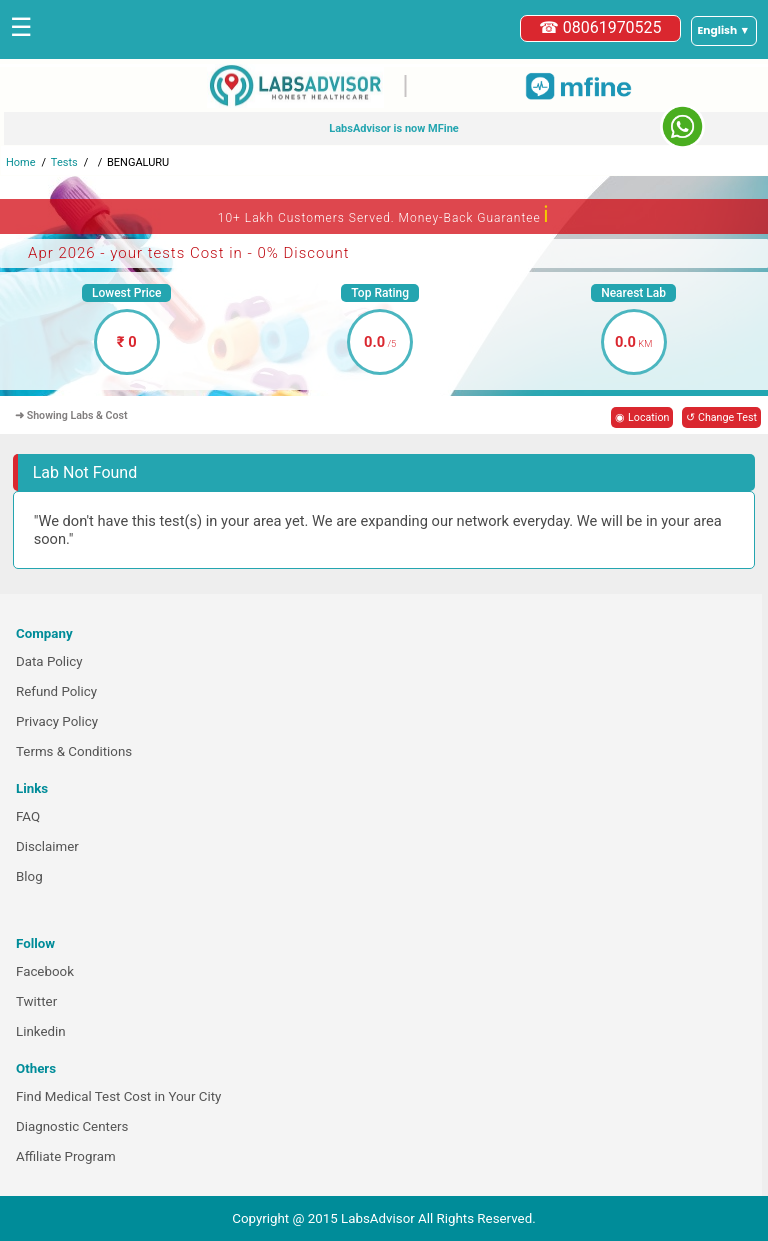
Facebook (45, 971)
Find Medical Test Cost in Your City (118, 1096)
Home (21, 162)
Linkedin (41, 1031)
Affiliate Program (66, 1156)
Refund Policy (56, 691)
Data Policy (49, 661)
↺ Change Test (721, 417)
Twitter (36, 1001)
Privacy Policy (57, 721)
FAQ (28, 816)
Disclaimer (47, 846)
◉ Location (642, 417)
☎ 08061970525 (600, 27)
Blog (29, 876)
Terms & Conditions (74, 751)
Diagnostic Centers (72, 1126)
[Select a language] (724, 31)
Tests (64, 162)
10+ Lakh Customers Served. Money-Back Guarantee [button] (384, 214)
